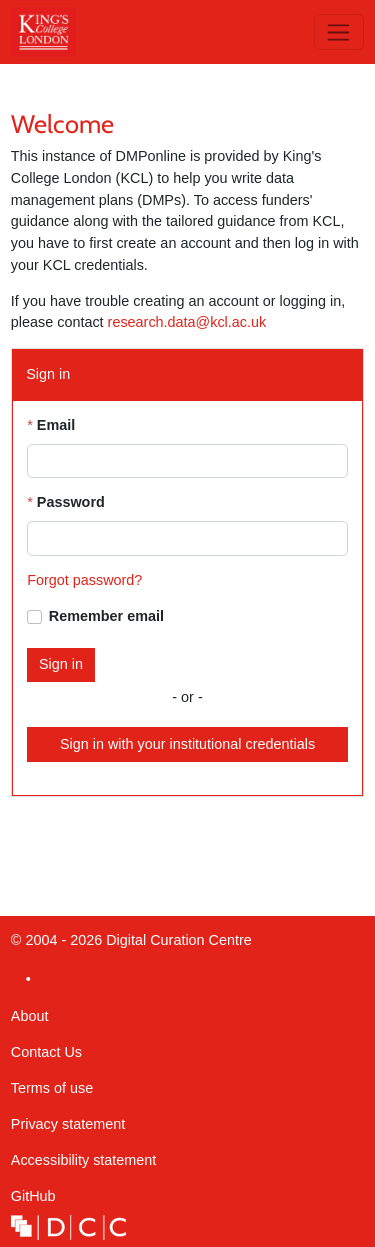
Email (56, 425)
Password (71, 502)
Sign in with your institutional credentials (187, 744)
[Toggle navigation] (339, 32)
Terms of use (52, 1088)
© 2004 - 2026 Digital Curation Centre (131, 945)
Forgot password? (84, 580)
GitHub (33, 1201)
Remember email (106, 616)
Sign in (61, 664)
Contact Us (46, 1052)
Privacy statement (68, 1124)
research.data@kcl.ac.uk (187, 322)
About (30, 1016)
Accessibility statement (84, 1160)
